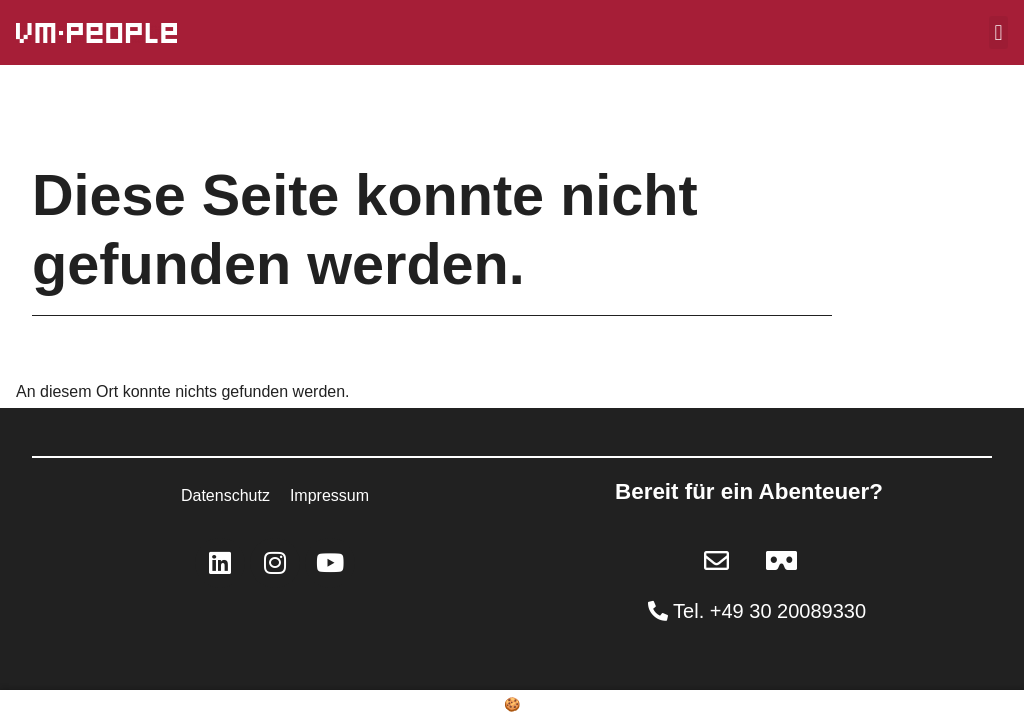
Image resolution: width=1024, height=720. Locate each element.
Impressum (329, 495)
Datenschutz (225, 495)
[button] (998, 32)
